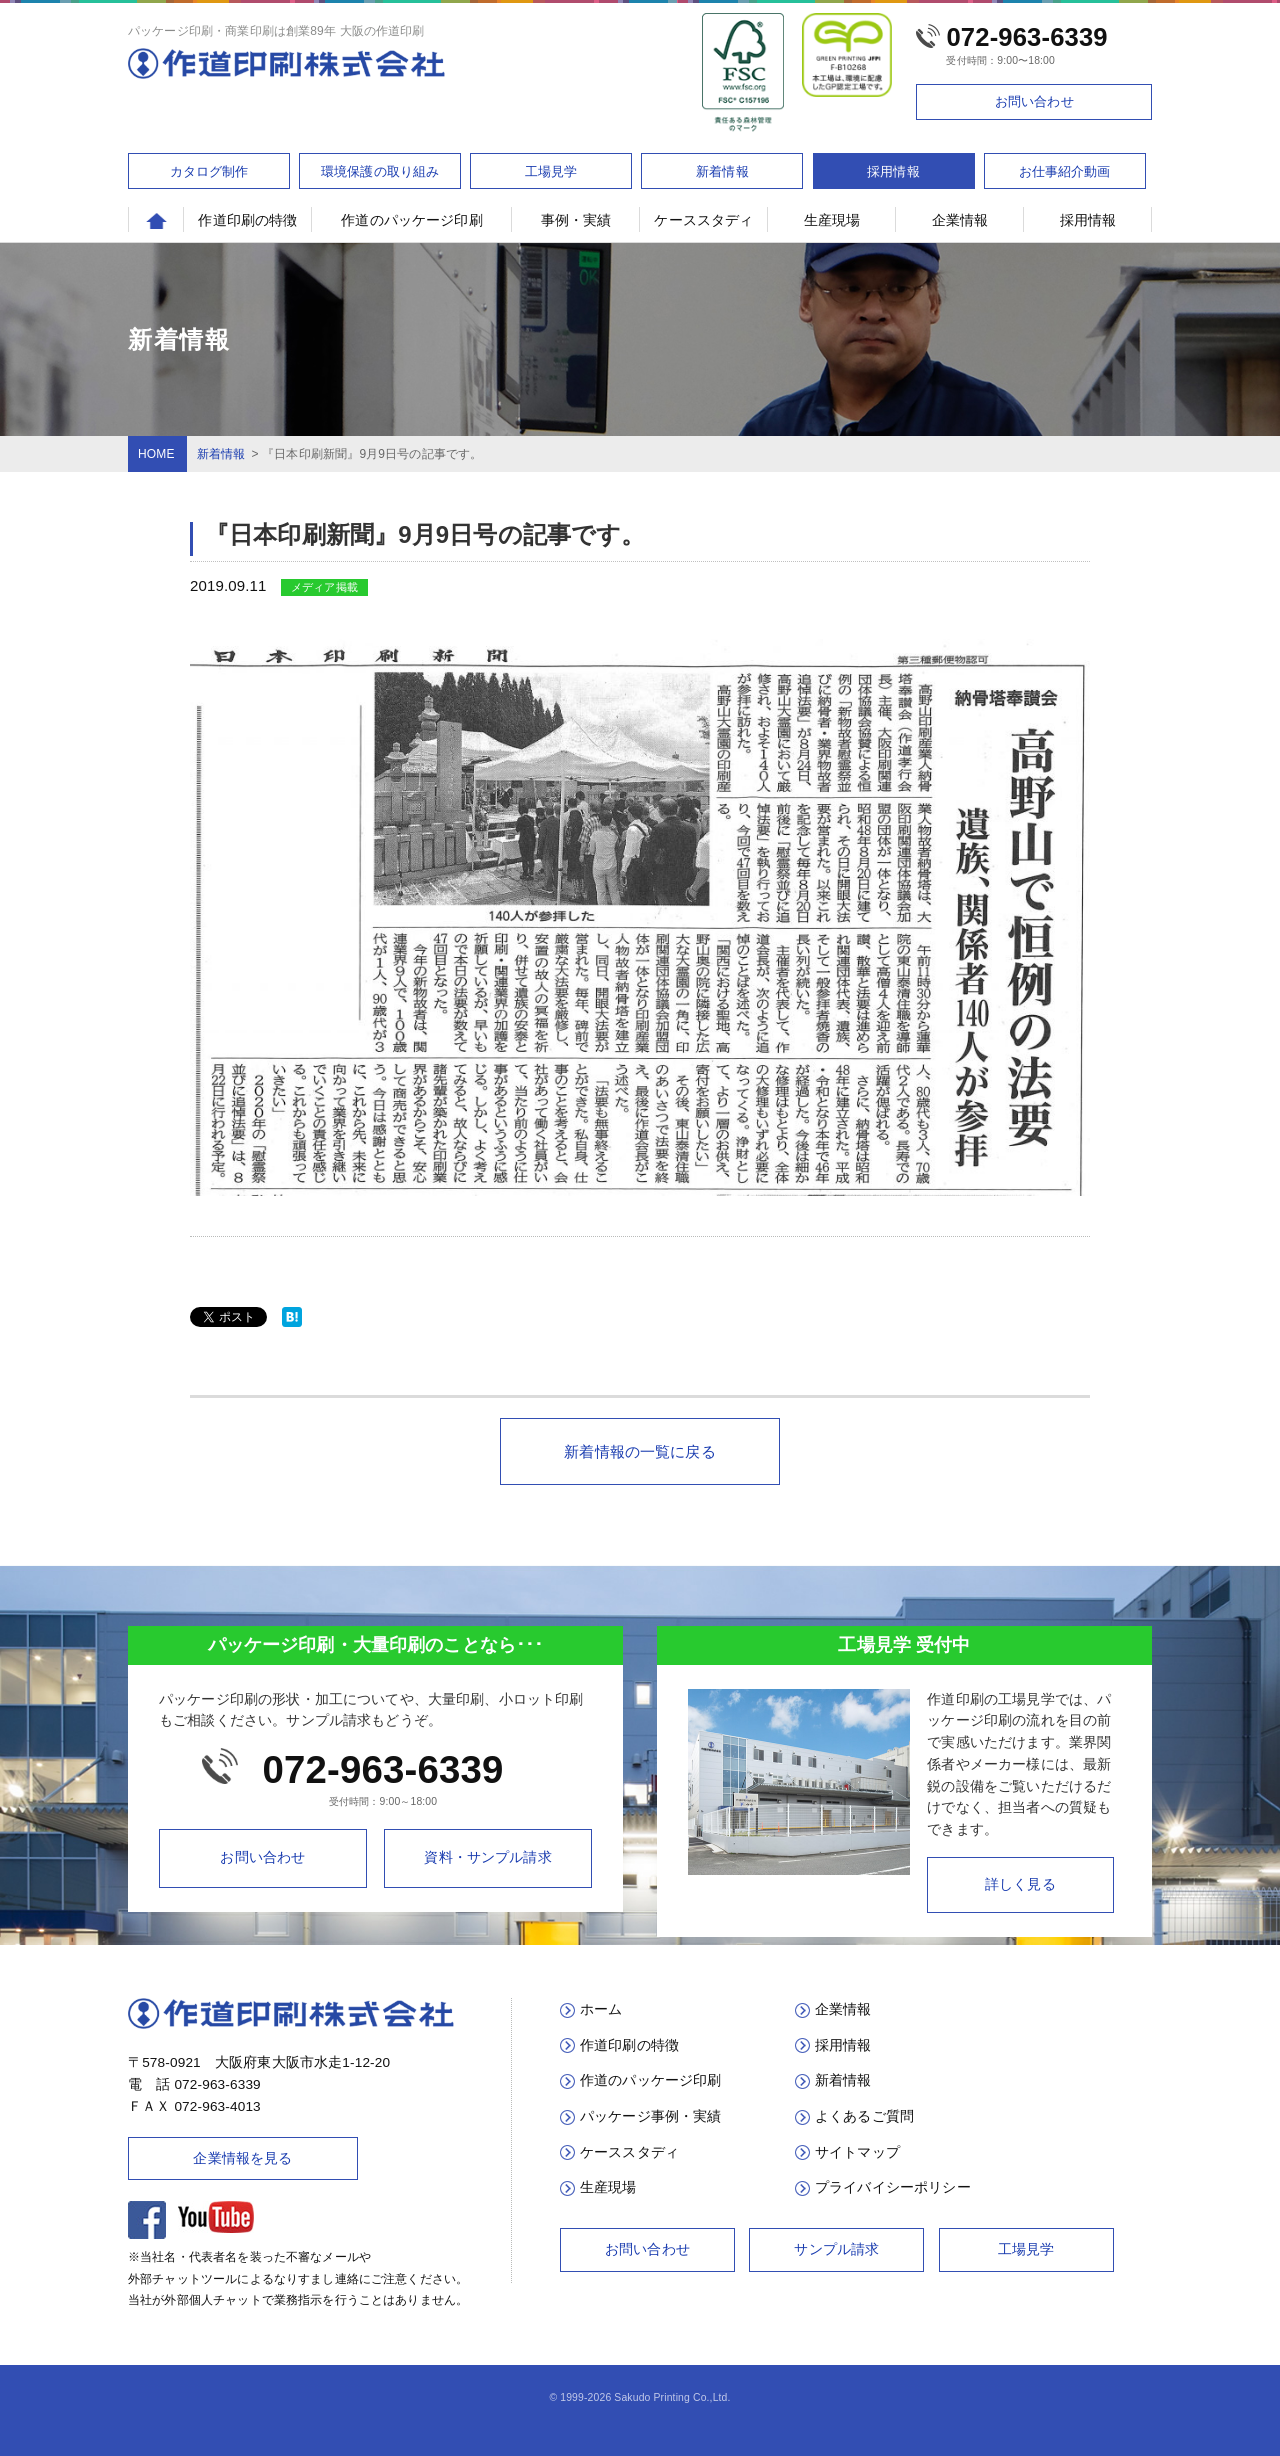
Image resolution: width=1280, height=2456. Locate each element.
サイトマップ (857, 2152)
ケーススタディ (703, 220)
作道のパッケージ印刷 (412, 220)
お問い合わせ (1034, 101)
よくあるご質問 (864, 2116)
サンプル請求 (836, 2249)
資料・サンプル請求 (487, 1857)
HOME (156, 454)
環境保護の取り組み (380, 171)
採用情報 (893, 171)
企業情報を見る (242, 2158)
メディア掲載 (324, 587)
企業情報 (960, 220)
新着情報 (722, 171)
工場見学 (551, 171)
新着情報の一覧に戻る (640, 1451)
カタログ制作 (209, 171)
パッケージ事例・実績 (651, 2116)
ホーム (601, 2009)
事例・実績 (576, 220)
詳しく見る (1020, 1884)
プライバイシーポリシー (893, 2187)
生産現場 (832, 220)
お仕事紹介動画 (1065, 171)
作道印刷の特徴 (247, 220)
